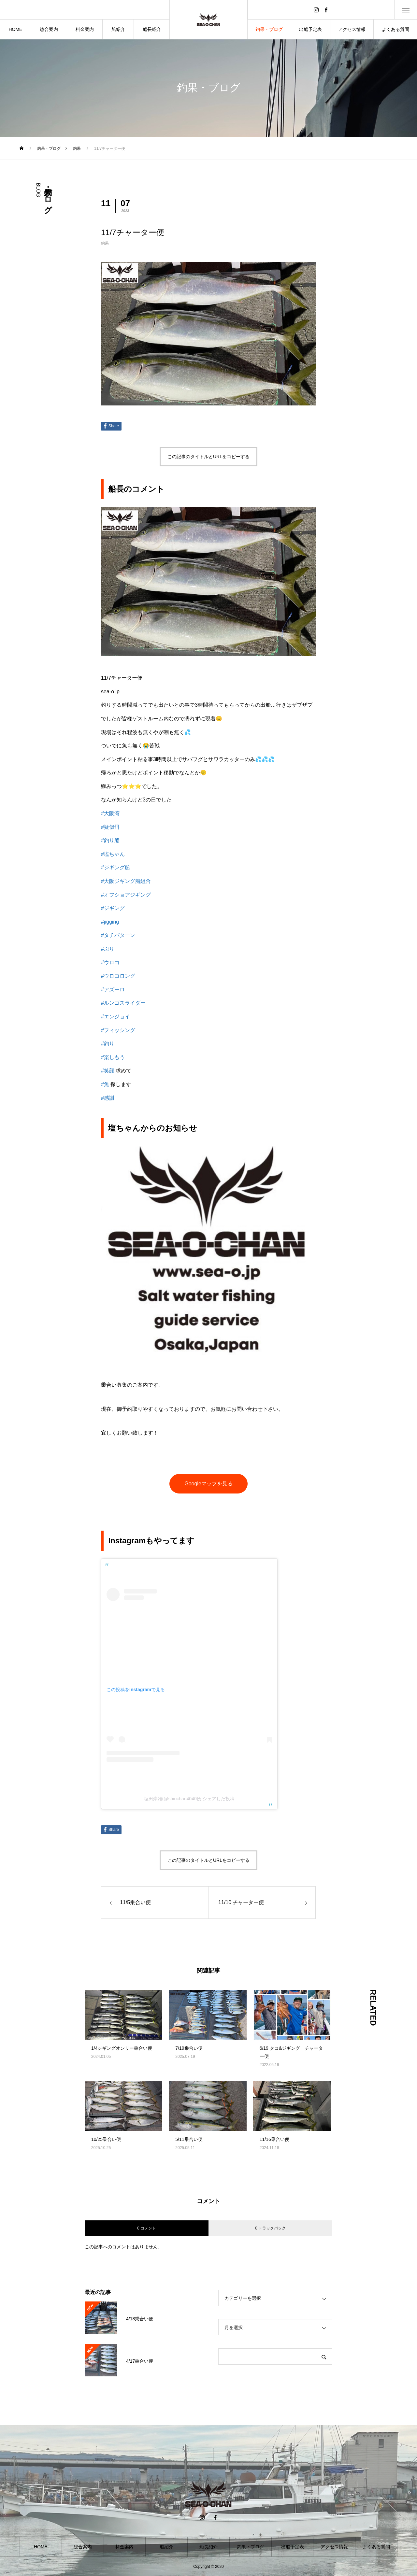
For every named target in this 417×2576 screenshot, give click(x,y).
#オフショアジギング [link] (126, 895)
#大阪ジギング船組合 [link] (126, 881)
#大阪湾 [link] (110, 813)
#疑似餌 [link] (110, 827)
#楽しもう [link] (113, 1057)
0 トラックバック (270, 2228)
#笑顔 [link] (107, 1070)
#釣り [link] (107, 1043)
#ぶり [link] (107, 949)
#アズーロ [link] (113, 989)
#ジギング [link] (113, 908)
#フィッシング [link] (118, 1030)
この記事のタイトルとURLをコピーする (208, 456)
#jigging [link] (110, 922)
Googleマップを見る (208, 1483)
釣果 (105, 243)
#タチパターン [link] (118, 935)
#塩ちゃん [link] (113, 854)
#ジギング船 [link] (115, 867)
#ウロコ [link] (110, 962)
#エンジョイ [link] (115, 1016)
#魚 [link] (105, 1084)
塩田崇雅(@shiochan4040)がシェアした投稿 (189, 1798)
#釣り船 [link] (110, 840)
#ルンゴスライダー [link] (123, 1003)
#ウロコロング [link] (118, 976)
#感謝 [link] (107, 1098)
